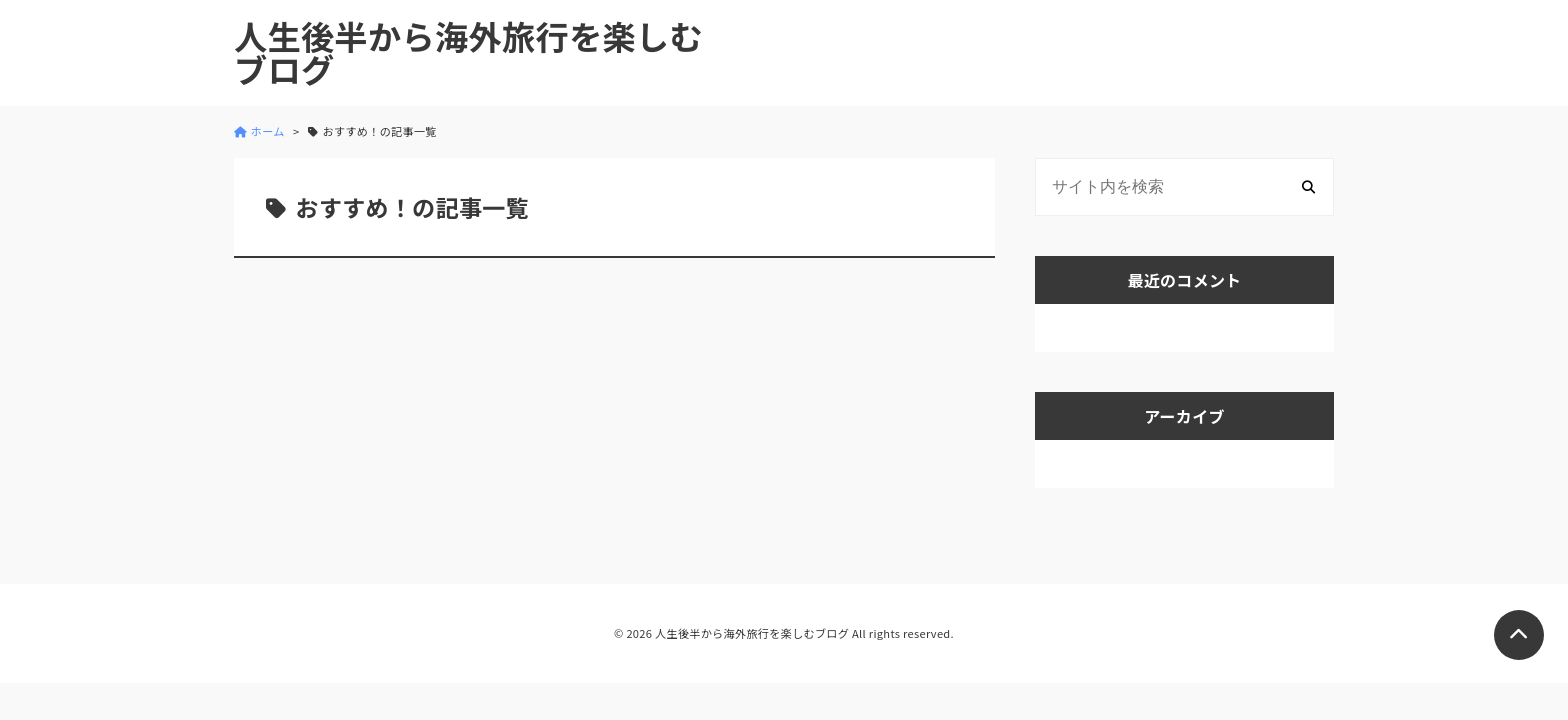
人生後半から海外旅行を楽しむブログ (468, 53)
